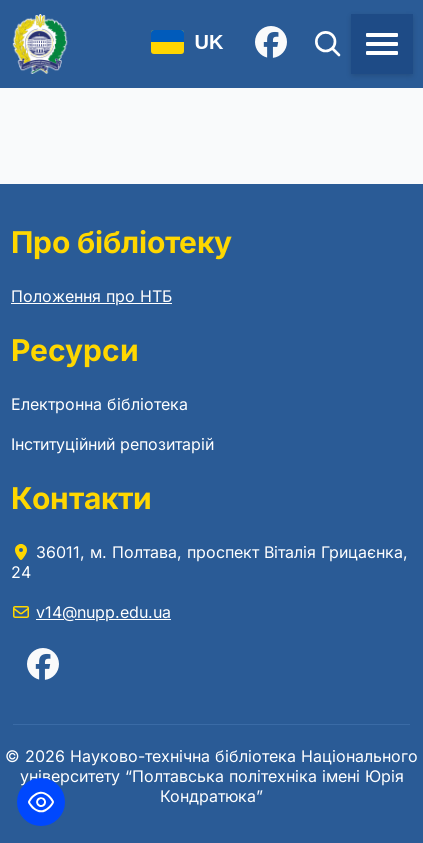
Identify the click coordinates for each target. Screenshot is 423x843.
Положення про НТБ (91, 296)
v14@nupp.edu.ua (103, 612)
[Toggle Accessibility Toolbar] (41, 802)
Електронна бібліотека (99, 404)
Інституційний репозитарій (112, 444)
